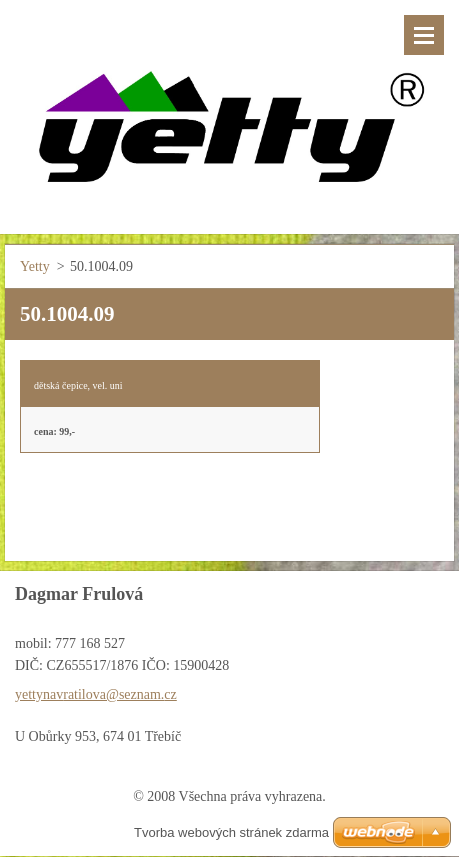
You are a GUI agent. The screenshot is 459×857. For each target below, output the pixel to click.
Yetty (35, 266)
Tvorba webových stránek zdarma (231, 832)
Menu (424, 35)
